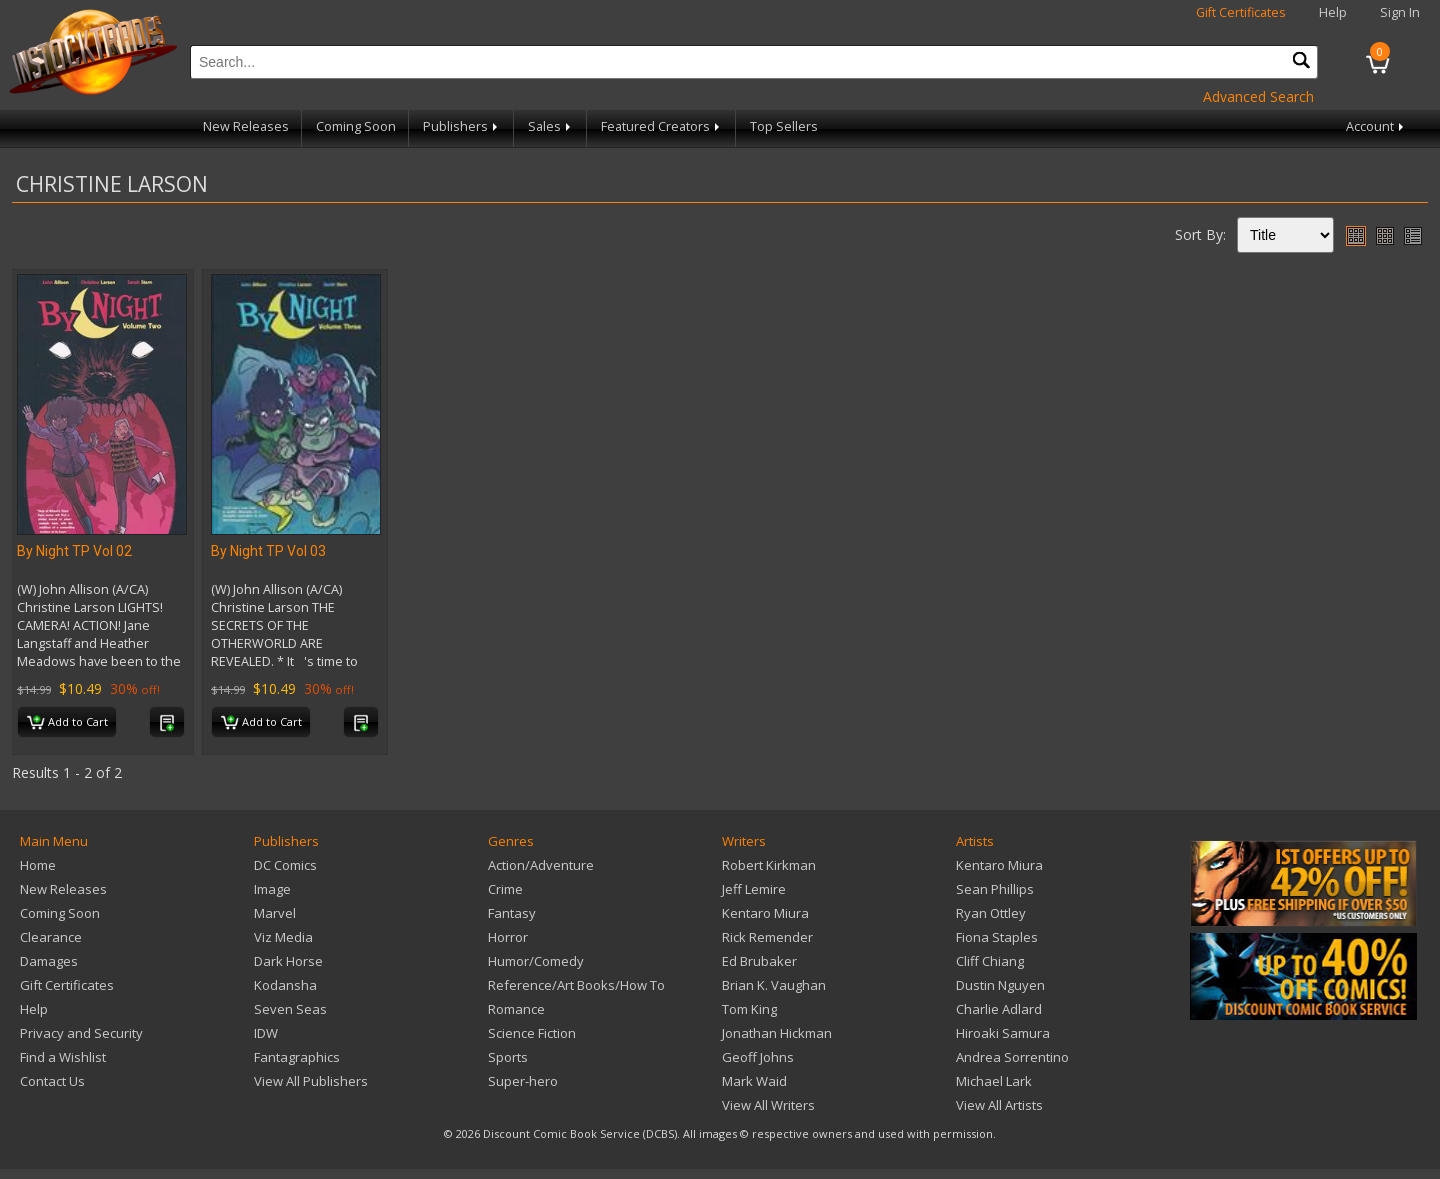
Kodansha (285, 985)
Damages (49, 961)
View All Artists (999, 1105)
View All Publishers (311, 1081)
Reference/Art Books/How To (576, 985)
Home (38, 865)
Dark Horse (288, 961)
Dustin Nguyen (1000, 985)
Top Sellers (784, 126)
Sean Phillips (995, 889)
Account (1376, 126)
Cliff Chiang (990, 961)
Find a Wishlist (63, 1057)
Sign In (1400, 12)
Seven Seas (290, 1009)
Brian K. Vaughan (774, 985)
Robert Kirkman (769, 865)
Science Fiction (532, 1033)
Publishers (462, 126)
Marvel (275, 913)
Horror (508, 937)
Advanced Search (1258, 96)
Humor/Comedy (536, 961)
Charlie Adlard (999, 1009)
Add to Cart (67, 723)
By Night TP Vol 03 (268, 551)
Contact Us (52, 1081)
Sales (551, 126)
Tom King (749, 1009)
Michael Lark (994, 1081)
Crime (505, 889)
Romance (516, 1009)
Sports (508, 1057)
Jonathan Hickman (777, 1033)
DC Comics (285, 865)
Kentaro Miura (765, 913)
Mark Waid (754, 1081)
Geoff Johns (758, 1057)
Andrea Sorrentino (1012, 1057)
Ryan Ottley (991, 913)
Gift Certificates (1241, 12)
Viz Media (283, 937)
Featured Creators (662, 126)
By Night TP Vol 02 (74, 551)
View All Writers (768, 1105)
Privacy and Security (81, 1033)
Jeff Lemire (754, 889)
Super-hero (523, 1081)
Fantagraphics (297, 1057)
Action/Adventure (541, 865)
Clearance (51, 937)
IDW (266, 1033)
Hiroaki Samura (1003, 1033)
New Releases (246, 126)
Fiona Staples (997, 937)
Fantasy (512, 913)
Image (272, 889)
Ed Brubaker (759, 961)
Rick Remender (767, 937)
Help (1333, 12)
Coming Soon (356, 126)
